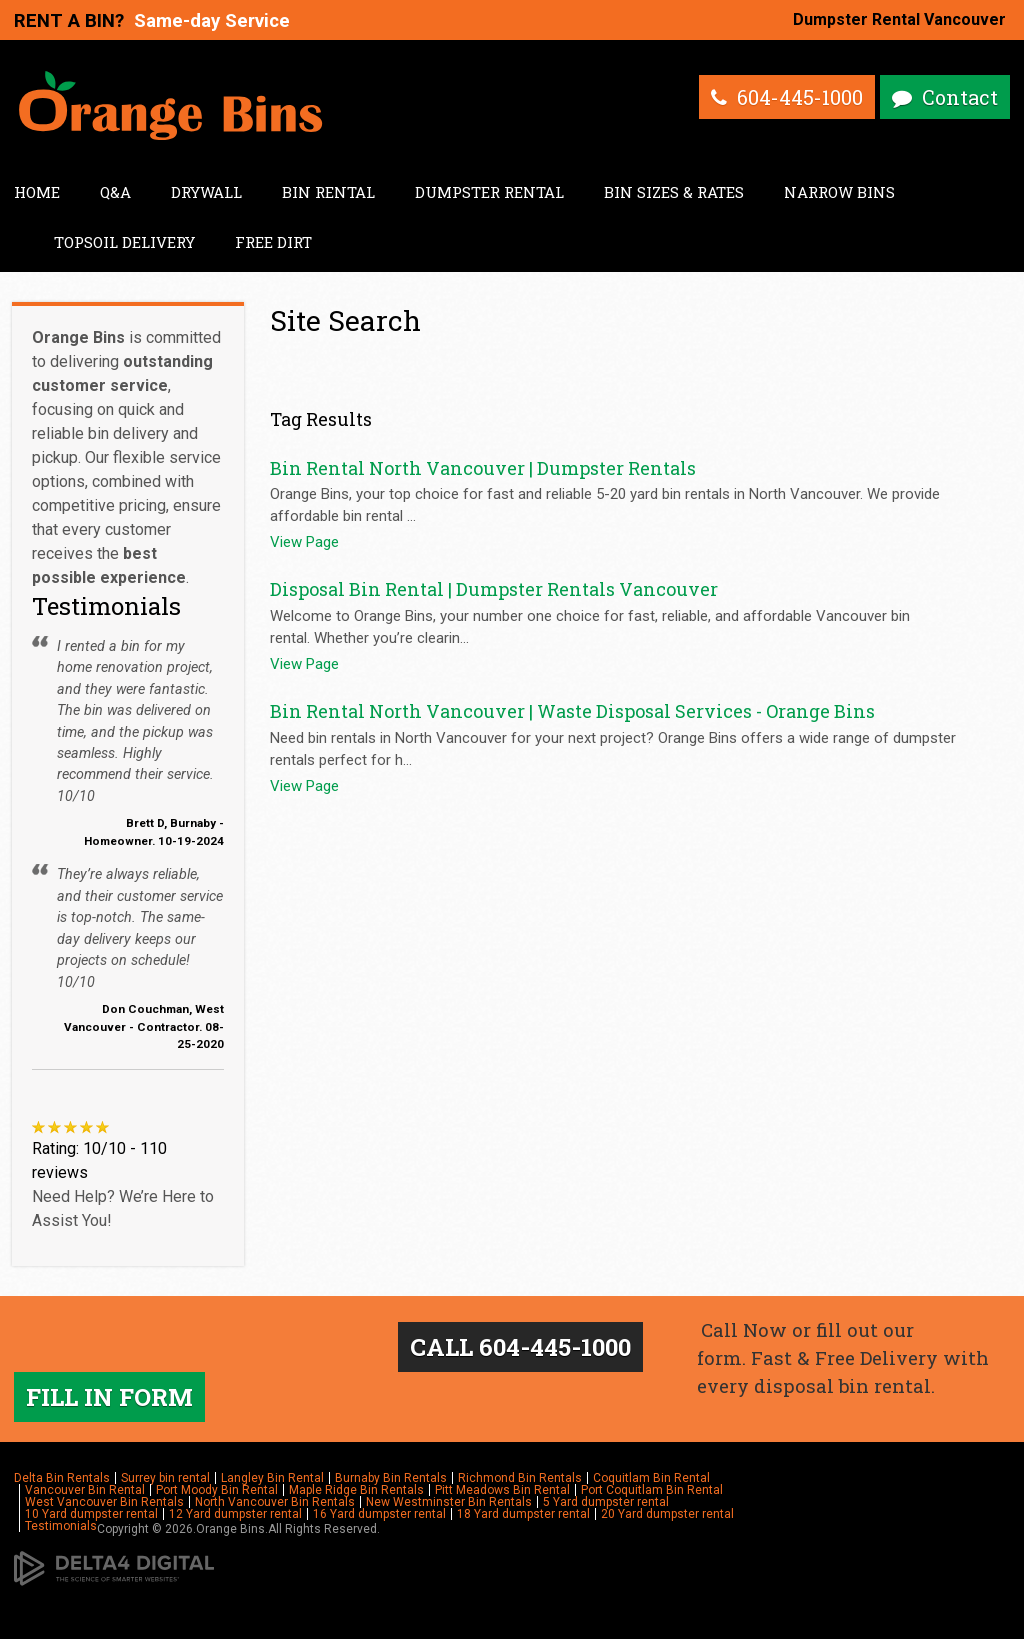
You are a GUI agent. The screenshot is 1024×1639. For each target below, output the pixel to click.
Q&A (115, 192)
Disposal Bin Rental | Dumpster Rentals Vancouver (494, 589)
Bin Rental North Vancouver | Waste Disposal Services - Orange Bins (572, 711)
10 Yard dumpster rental (91, 1514)
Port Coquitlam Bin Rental (652, 1490)
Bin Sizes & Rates (674, 192)
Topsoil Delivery (124, 242)
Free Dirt (273, 242)
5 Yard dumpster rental (606, 1502)
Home (37, 192)
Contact (960, 97)
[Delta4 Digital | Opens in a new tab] (114, 1568)
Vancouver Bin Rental (85, 1490)
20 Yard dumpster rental (667, 1514)
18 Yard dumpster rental (523, 1514)
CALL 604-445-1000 (520, 1347)
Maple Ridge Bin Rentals (356, 1490)
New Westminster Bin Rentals (449, 1502)
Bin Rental (328, 192)
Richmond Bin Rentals (520, 1478)
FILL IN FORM (109, 1397)
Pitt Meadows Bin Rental (502, 1490)
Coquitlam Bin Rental (651, 1478)
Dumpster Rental (489, 192)
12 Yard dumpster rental (235, 1514)
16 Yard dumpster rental (379, 1514)
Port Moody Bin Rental (217, 1490)
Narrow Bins (839, 192)
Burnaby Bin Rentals (391, 1478)
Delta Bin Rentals (62, 1478)
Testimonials (61, 1526)
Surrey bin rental (165, 1478)
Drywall (206, 192)
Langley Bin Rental (272, 1478)
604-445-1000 (800, 97)
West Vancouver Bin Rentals (104, 1502)
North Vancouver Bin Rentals (275, 1502)
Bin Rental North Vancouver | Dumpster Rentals (483, 468)
